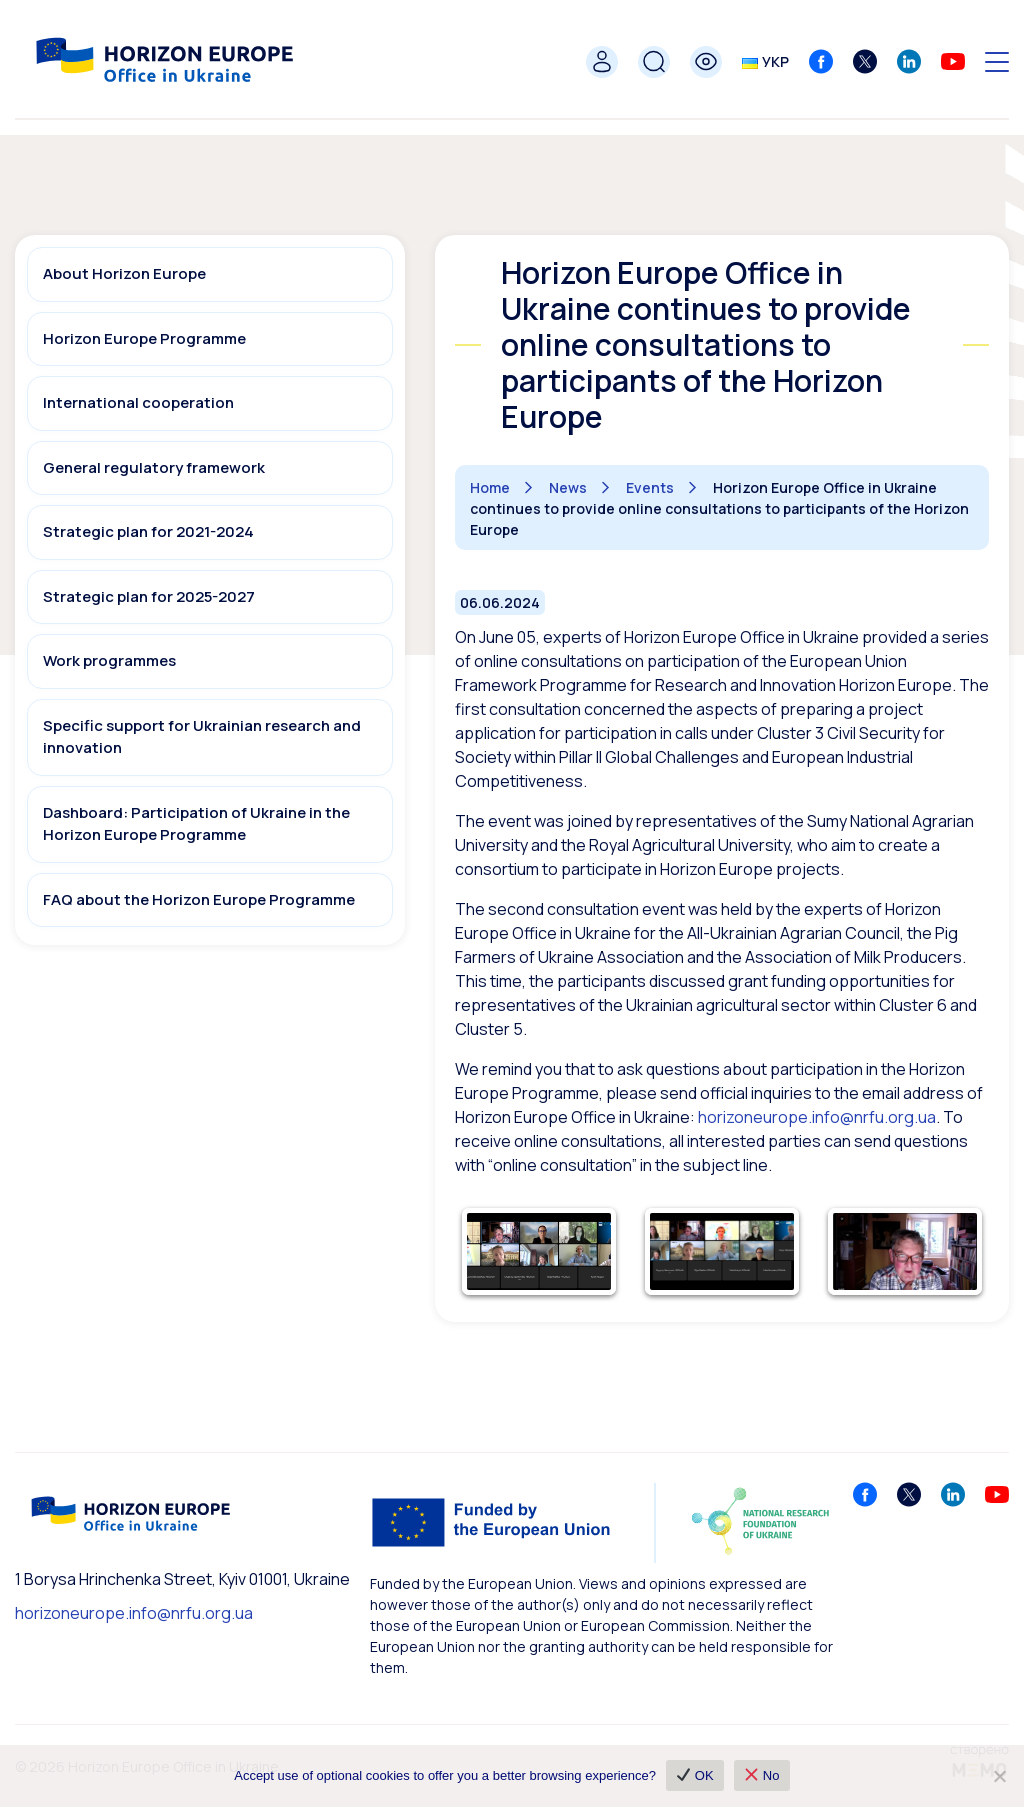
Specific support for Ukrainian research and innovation (202, 737)
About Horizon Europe (124, 273)
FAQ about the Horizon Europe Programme (199, 899)
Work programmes (109, 660)
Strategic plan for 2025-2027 (149, 596)
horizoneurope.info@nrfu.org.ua (134, 1613)
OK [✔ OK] (695, 1775)
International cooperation (138, 402)
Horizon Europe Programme (144, 338)
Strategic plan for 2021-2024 (148, 531)
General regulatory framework (154, 467)
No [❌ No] (762, 1775)
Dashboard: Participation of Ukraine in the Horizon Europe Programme (196, 824)
